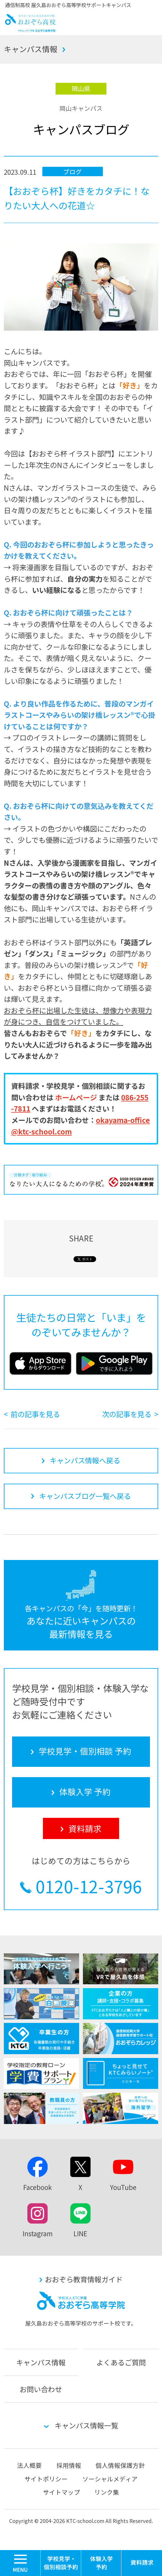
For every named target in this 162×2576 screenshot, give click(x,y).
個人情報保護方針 (120, 2465)
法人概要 (29, 2465)
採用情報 (68, 2465)
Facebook (37, 2187)
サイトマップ (61, 2492)
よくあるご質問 (121, 2362)
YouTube (123, 2187)
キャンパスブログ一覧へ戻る (85, 1496)
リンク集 (106, 2492)
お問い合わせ (41, 2389)
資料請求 (141, 2563)
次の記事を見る (126, 1414)
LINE (80, 2233)
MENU (40, 2553)
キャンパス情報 (30, 48)
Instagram (38, 2233)
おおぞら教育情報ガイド (84, 2279)
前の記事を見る (35, 1414)
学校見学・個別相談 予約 (61, 2563)
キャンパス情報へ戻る (85, 1460)
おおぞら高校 (30, 29)
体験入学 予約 (101, 2563)
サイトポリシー (46, 2478)
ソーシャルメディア (110, 2478)
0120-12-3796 (89, 1886)
